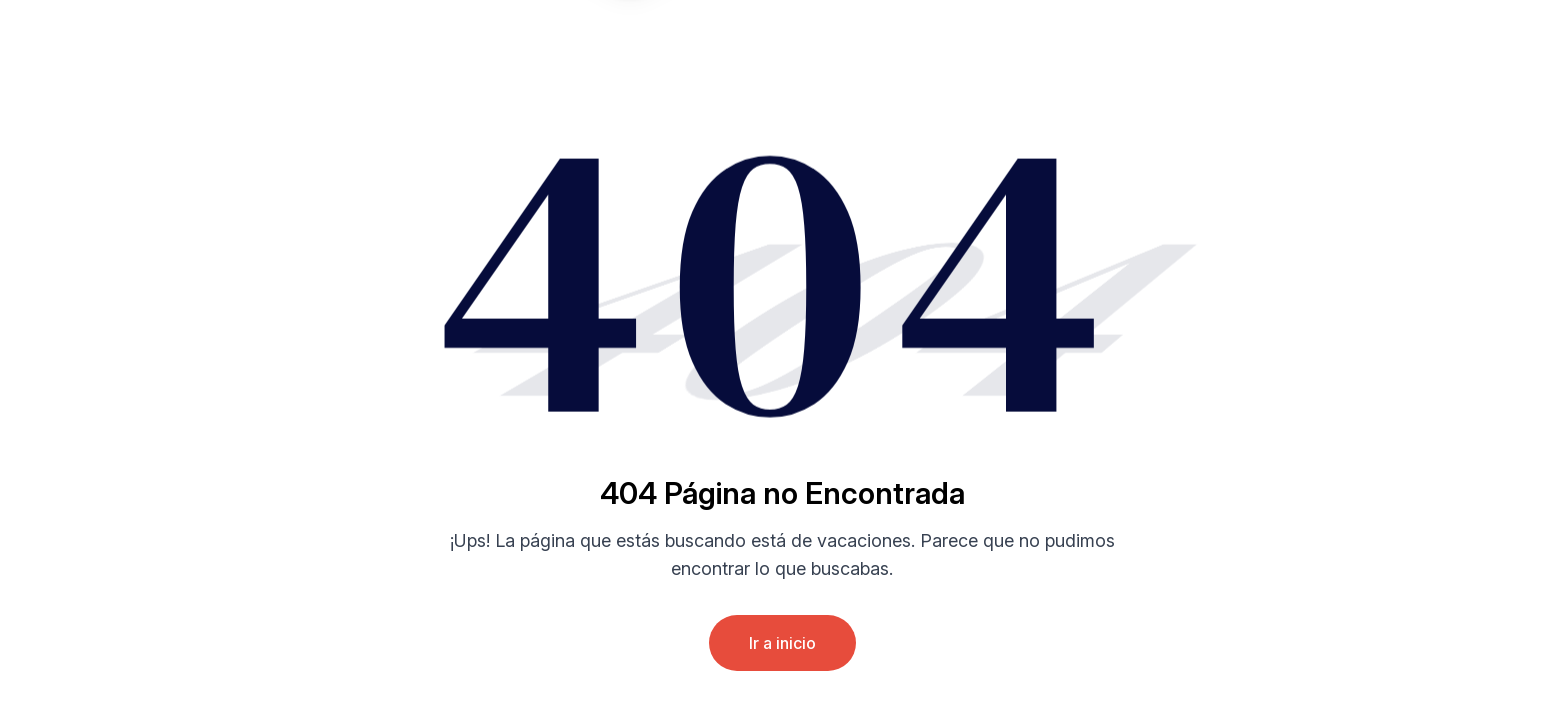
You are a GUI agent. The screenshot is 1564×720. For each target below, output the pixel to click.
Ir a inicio (782, 643)
